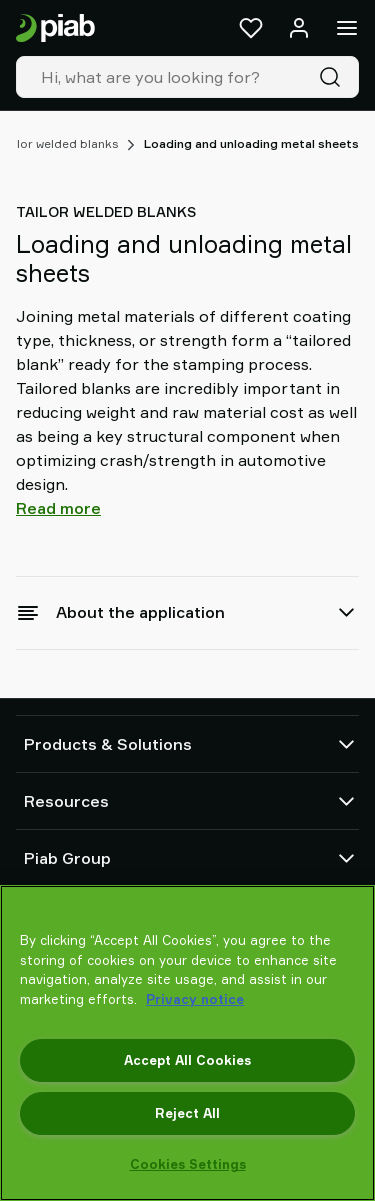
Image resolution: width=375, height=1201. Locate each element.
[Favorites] (251, 28)
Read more (58, 508)
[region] (187, 1043)
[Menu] (347, 28)
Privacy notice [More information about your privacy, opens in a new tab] (195, 999)
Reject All (187, 1113)
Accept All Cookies (187, 1060)
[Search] (334, 77)
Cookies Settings (188, 1164)
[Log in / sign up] (299, 28)
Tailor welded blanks (59, 143)
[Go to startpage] (55, 28)
